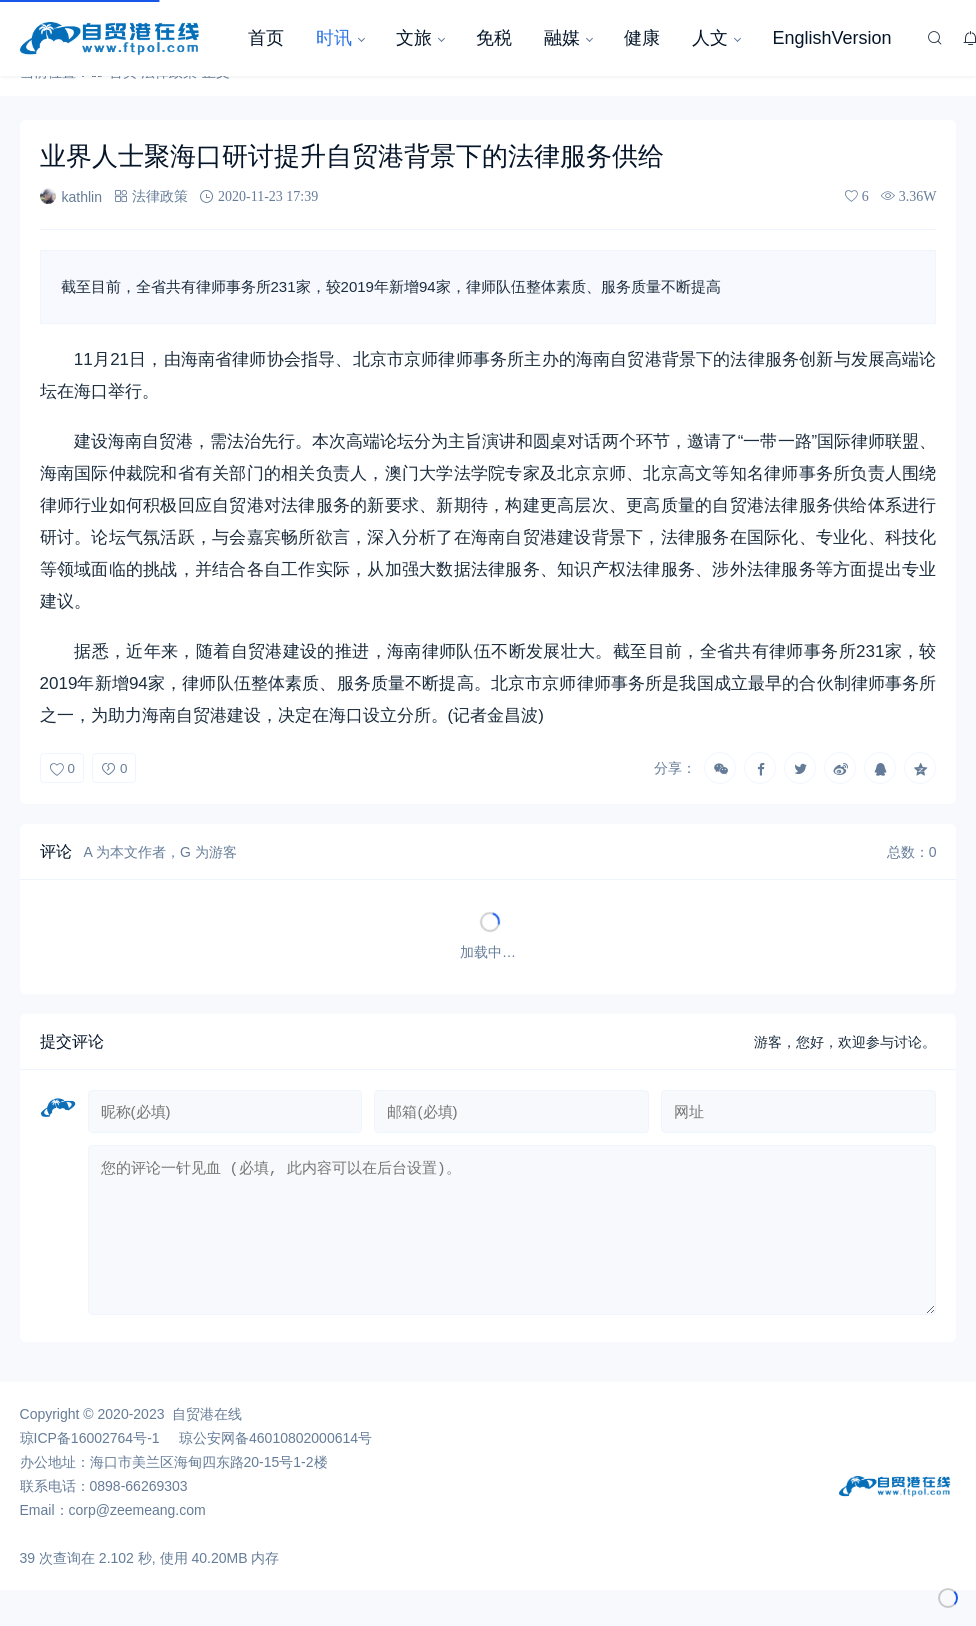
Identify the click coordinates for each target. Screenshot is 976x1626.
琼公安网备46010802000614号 (275, 1454)
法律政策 (160, 196)
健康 (642, 38)
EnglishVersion (831, 38)
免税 (494, 38)
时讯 (334, 38)
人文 (710, 38)
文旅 (414, 38)
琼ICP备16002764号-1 (90, 1454)
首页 (266, 38)
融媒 (562, 38)
